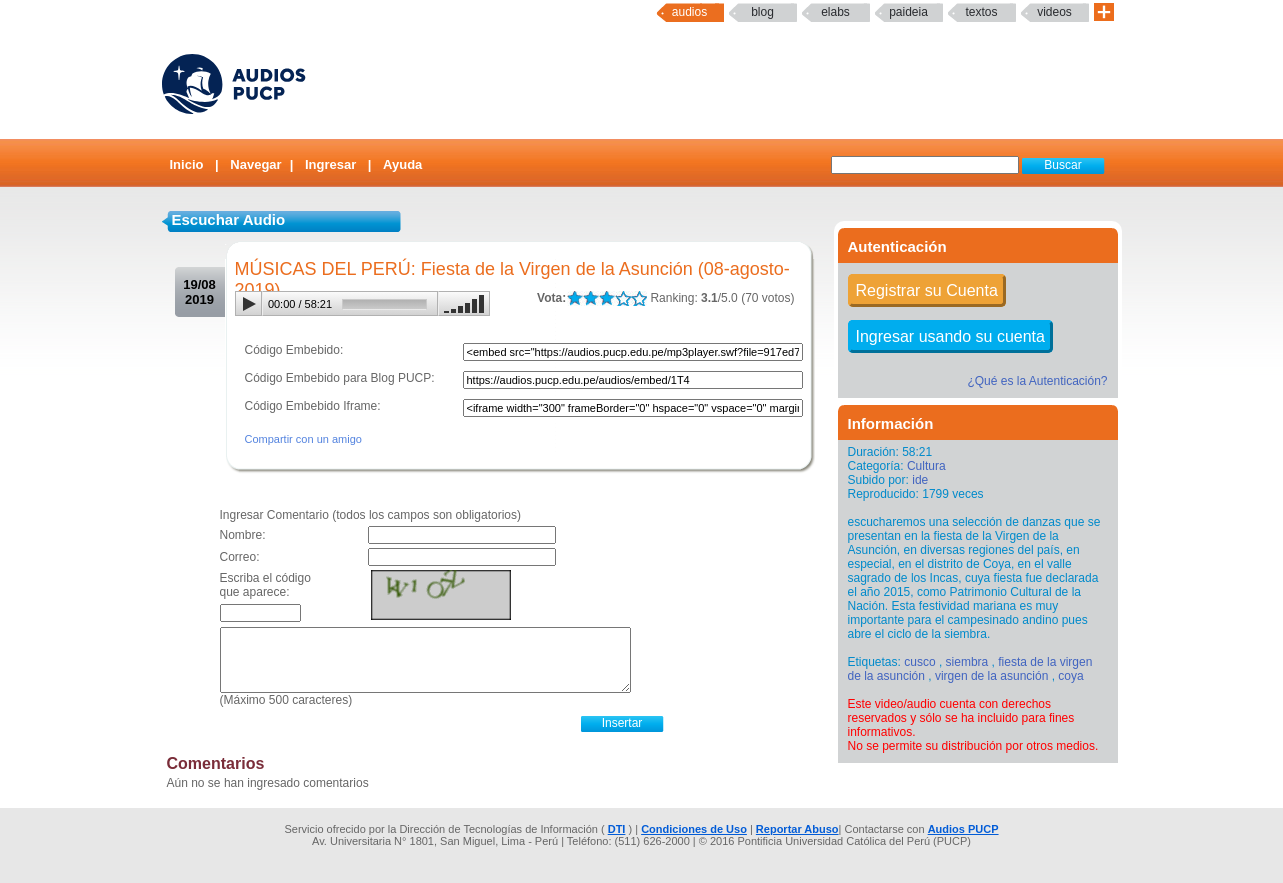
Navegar (255, 164)
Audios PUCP (963, 829)
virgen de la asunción (991, 676)
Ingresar (330, 164)
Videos (1054, 12)
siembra (967, 662)
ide (920, 480)
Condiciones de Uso (694, 829)
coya (1070, 676)
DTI (617, 829)
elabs (835, 12)
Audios (689, 12)
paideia (908, 12)
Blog (762, 12)
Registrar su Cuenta (927, 290)
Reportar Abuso (797, 829)
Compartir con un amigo (303, 439)
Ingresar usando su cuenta (950, 336)
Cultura (926, 466)
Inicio (187, 164)
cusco (919, 662)
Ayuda (402, 164)
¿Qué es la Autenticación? (1037, 381)
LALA (574, 298)
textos (981, 12)
